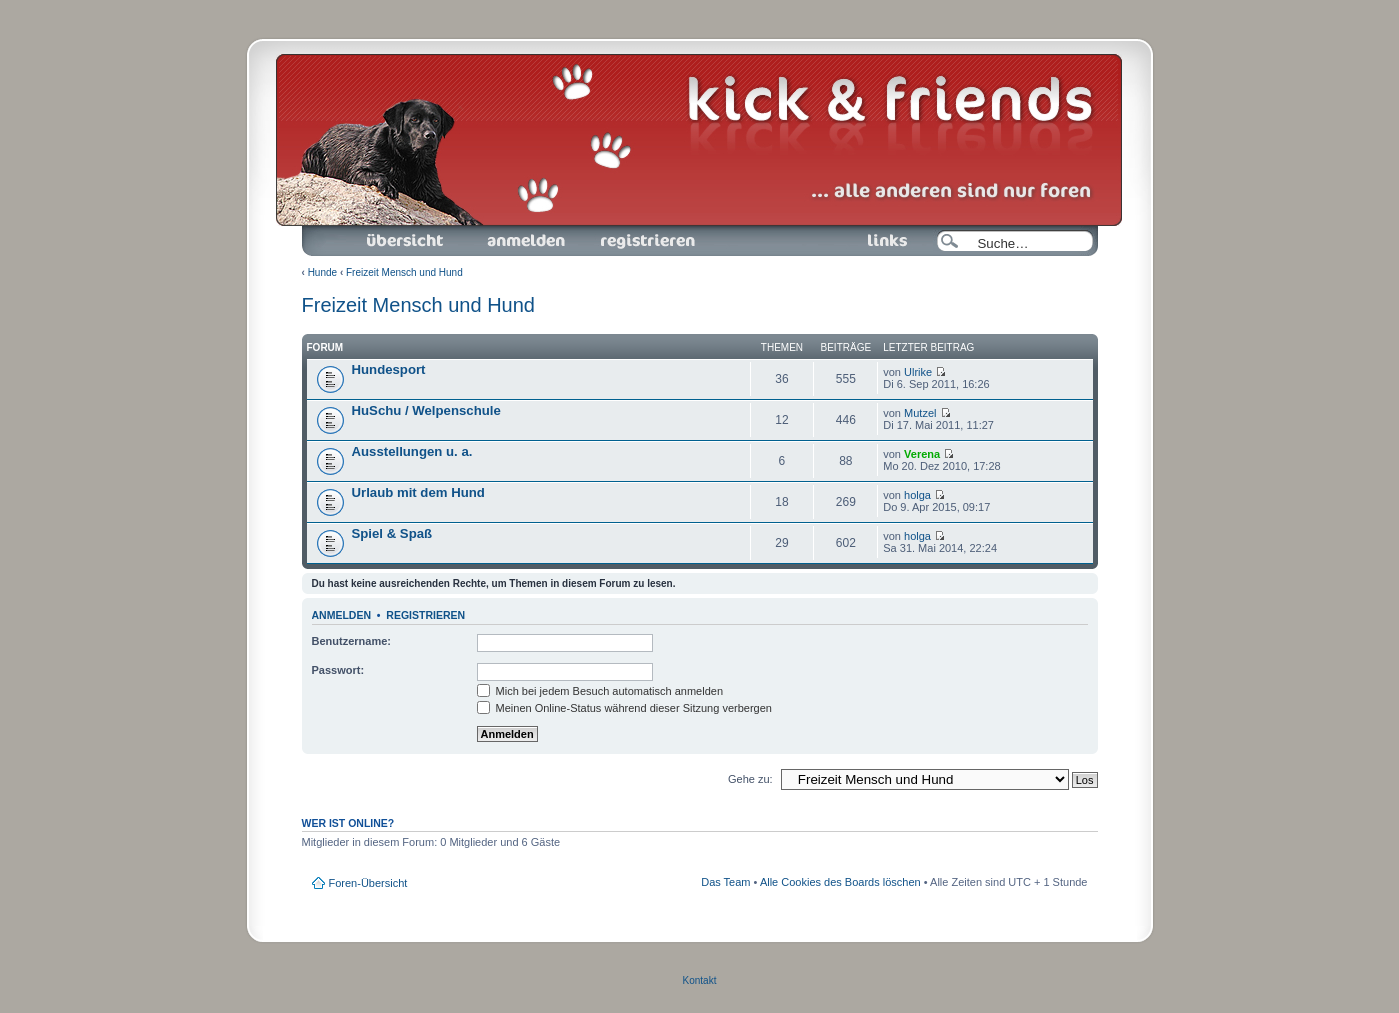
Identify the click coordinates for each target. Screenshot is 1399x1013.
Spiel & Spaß (392, 533)
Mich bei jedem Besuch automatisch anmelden (600, 691)
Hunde (322, 272)
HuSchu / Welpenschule (426, 410)
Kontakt (700, 980)
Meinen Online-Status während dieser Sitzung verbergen (624, 708)
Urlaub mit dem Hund (418, 492)
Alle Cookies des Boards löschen (840, 882)
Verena (922, 454)
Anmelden (526, 241)
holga (917, 495)
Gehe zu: (750, 779)
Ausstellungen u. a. (412, 451)
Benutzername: (351, 641)
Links (879, 241)
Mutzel (920, 413)
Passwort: (338, 670)
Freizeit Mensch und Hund (404, 272)
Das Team (725, 882)
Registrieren (646, 241)
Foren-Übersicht (406, 241)
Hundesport (389, 369)
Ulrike (918, 372)
